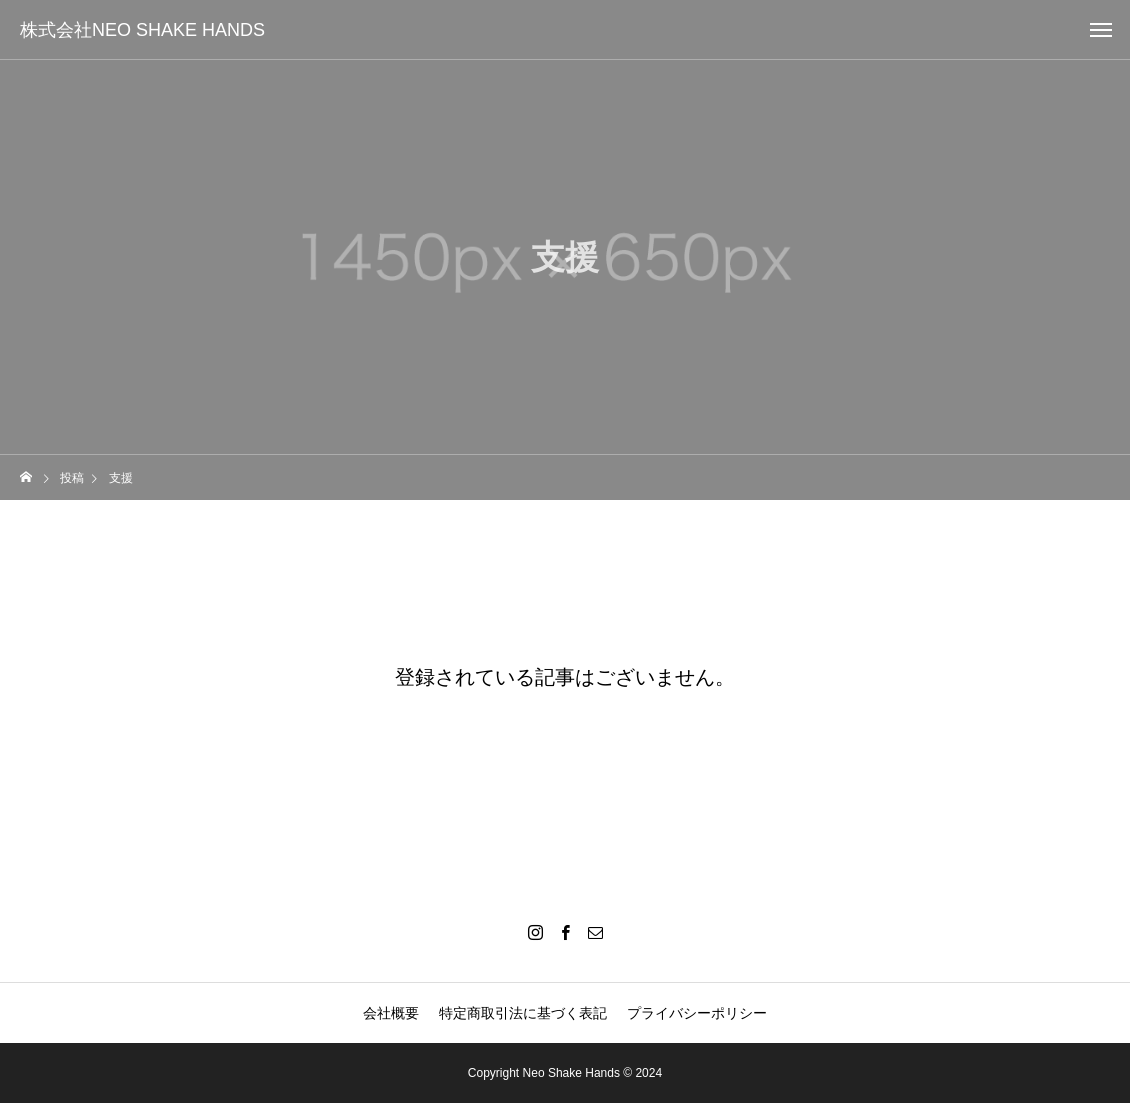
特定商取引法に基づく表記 (523, 1013)
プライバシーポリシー (697, 1013)
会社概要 (391, 1013)
